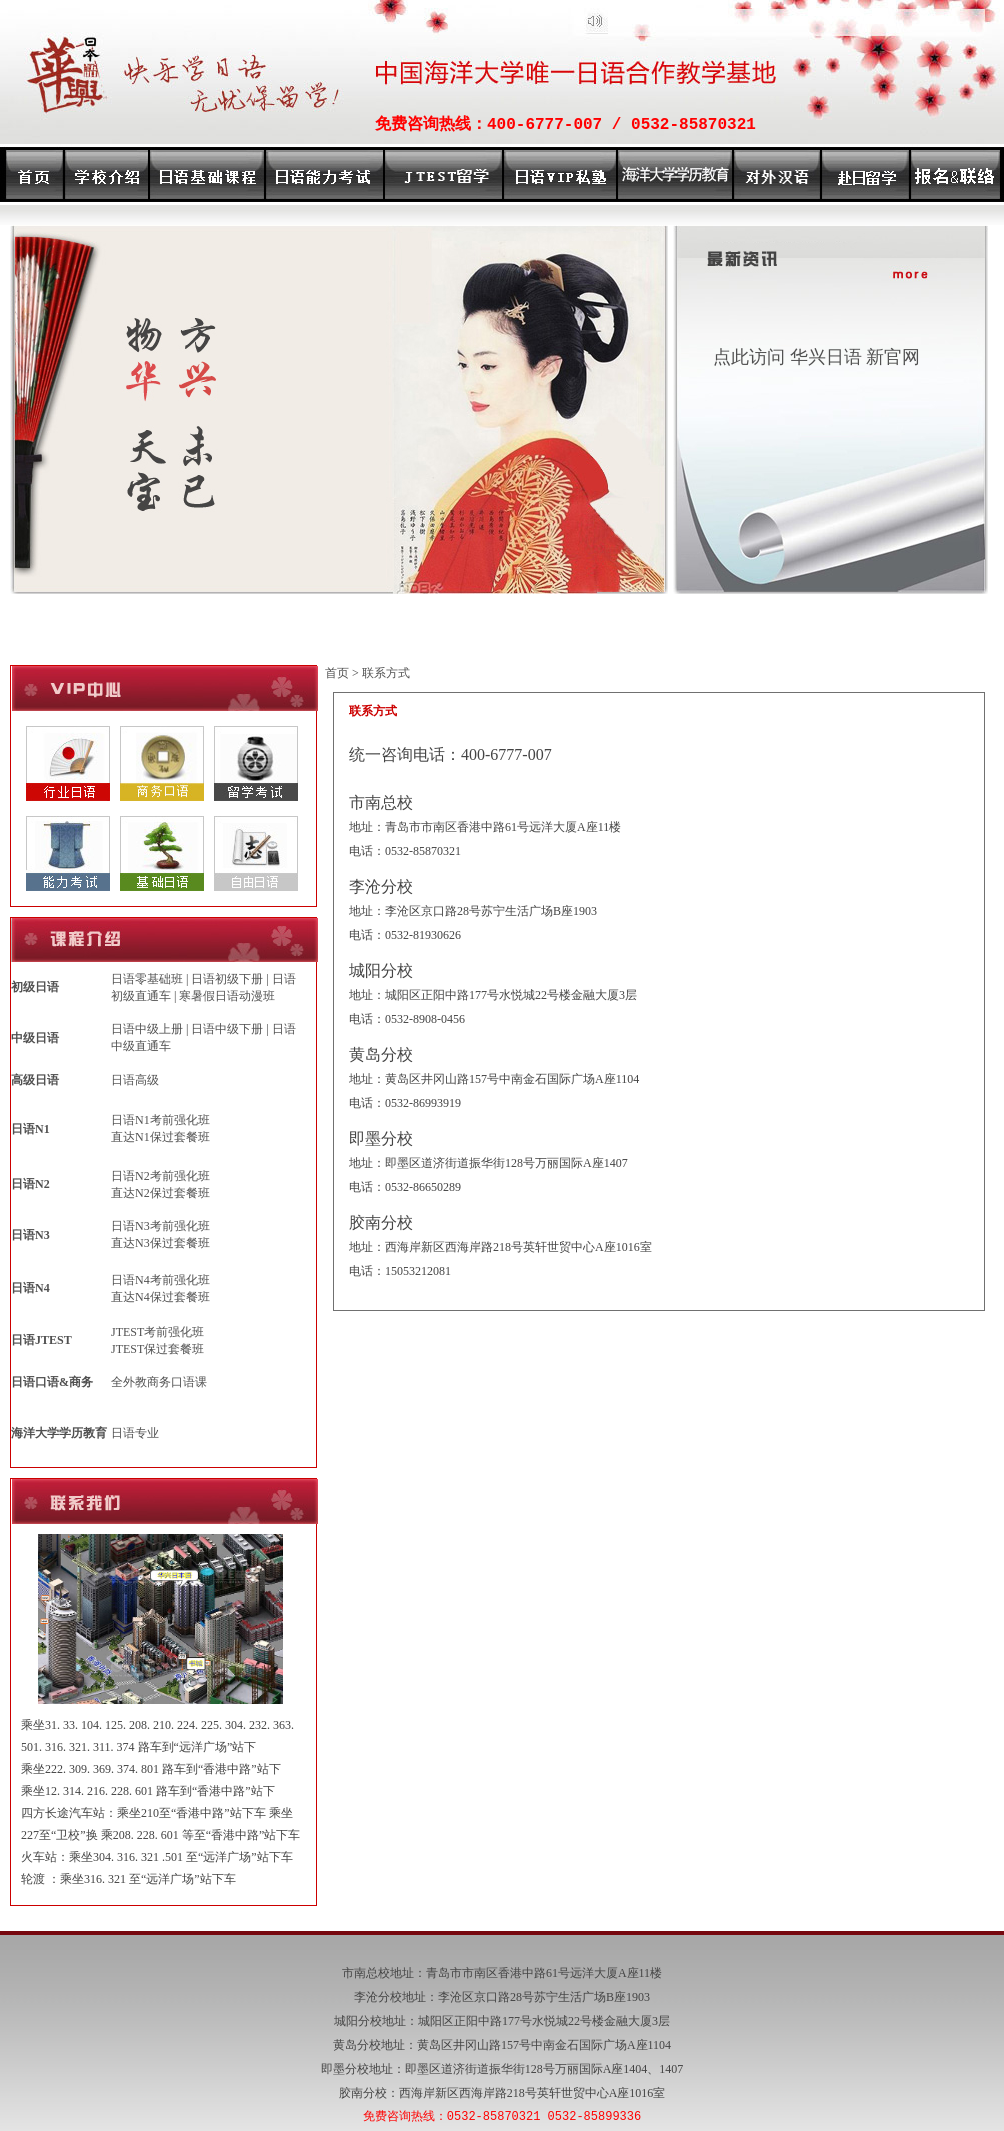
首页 (337, 673)
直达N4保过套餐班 (160, 1297)
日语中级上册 (147, 1029)
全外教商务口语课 (159, 1382)
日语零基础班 (147, 979)
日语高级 (135, 1080)
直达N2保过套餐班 (160, 1193)
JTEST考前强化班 (157, 1332)
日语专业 (135, 1433)
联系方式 (386, 673)
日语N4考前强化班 (160, 1280)
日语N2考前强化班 (160, 1176)
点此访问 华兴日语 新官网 (816, 357)
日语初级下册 (227, 979)
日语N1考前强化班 (160, 1120)
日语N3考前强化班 (160, 1226)
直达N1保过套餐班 (160, 1137)
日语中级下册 (227, 1029)
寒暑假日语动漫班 (227, 996)
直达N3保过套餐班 (160, 1243)
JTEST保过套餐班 (157, 1349)
